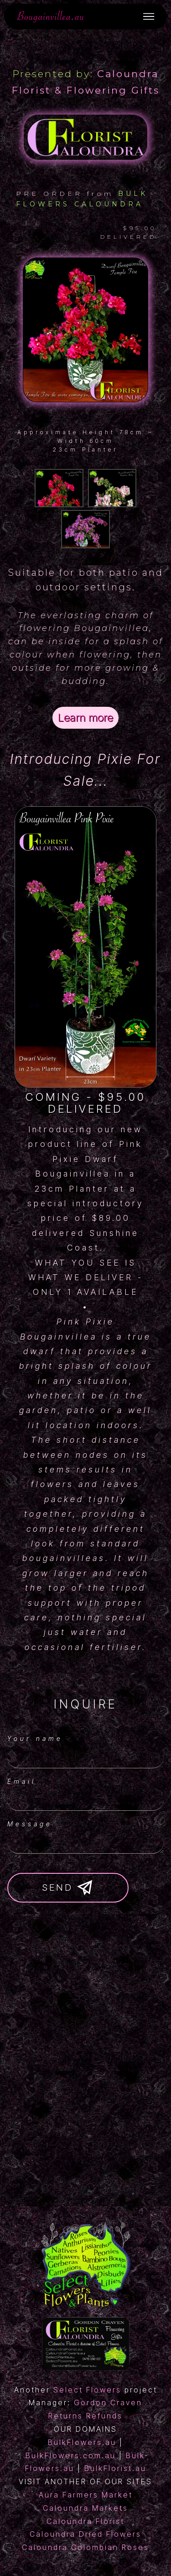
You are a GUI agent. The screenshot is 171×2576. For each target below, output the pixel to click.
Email (21, 1781)
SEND (68, 1888)
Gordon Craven (108, 2402)
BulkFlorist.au (115, 2468)
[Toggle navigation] (149, 16)
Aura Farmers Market (86, 2494)
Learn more (85, 717)
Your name (35, 1738)
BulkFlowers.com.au (71, 2455)
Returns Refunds (85, 2415)
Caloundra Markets (85, 2508)
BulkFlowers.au (82, 2442)
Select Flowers (87, 2389)
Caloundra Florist (85, 2521)
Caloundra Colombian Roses (85, 2547)
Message (29, 1824)
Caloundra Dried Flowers (85, 2534)
